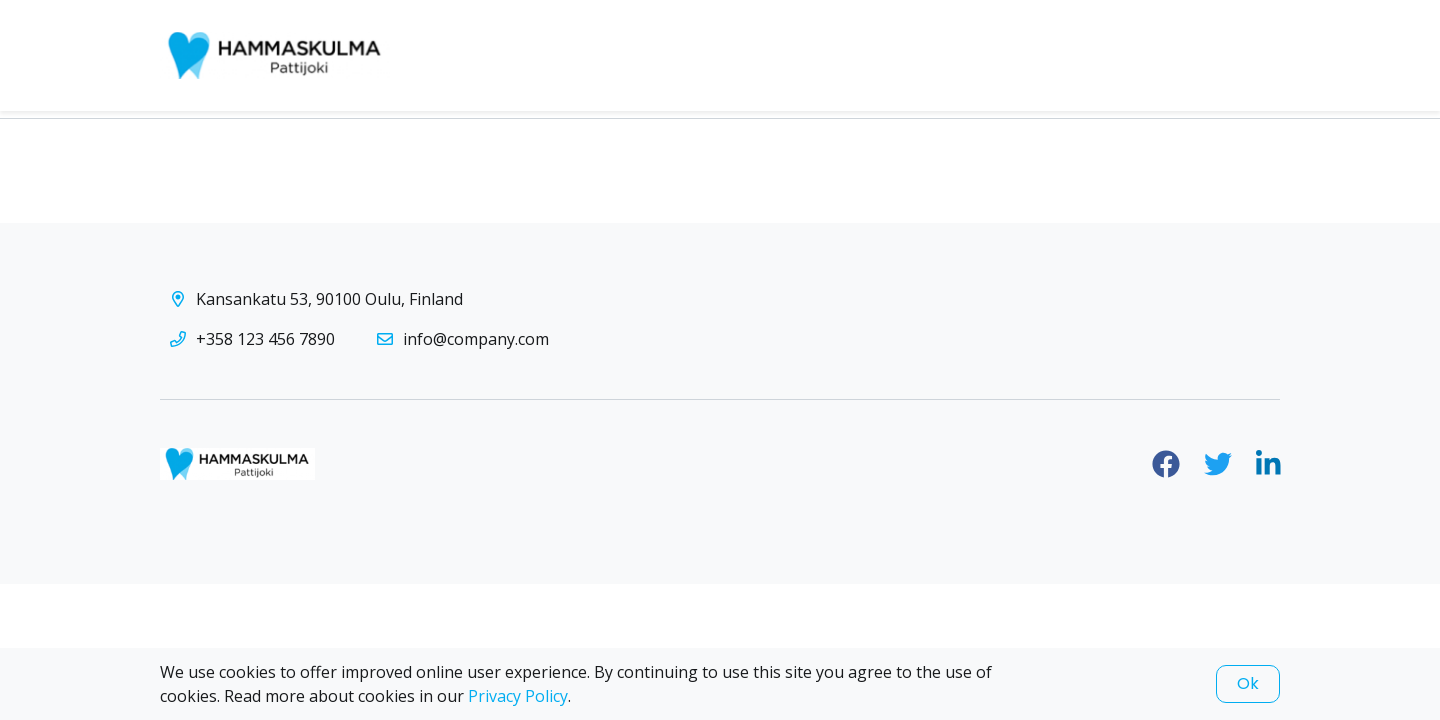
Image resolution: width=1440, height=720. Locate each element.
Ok (1248, 683)
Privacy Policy (518, 696)
